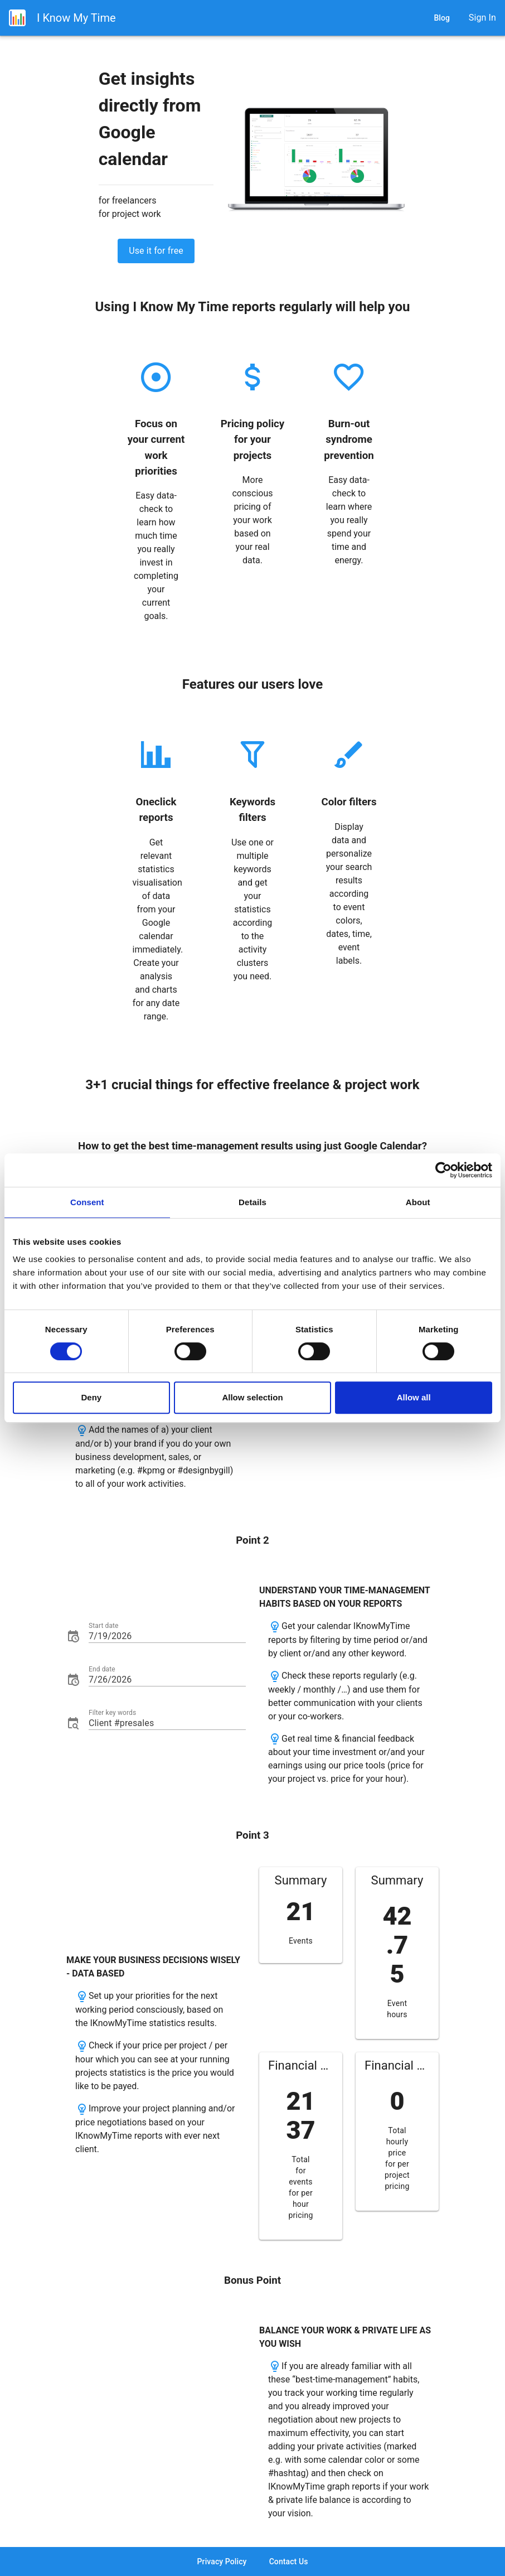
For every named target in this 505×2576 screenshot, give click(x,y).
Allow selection (252, 1397)
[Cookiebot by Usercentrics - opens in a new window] (443, 1170)
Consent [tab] (87, 1202)
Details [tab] (252, 1202)
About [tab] (418, 1202)
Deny (91, 1397)
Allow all (414, 1397)
